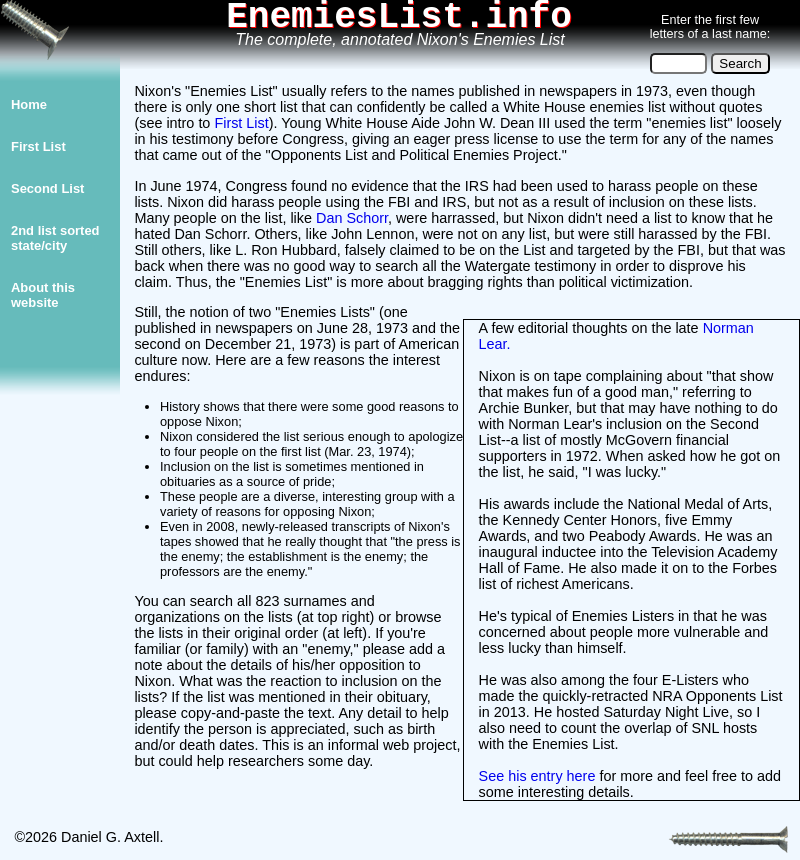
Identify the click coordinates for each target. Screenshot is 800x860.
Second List (47, 188)
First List (38, 146)
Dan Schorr (352, 218)
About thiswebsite (43, 295)
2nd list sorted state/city (55, 238)
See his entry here (537, 776)
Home (29, 104)
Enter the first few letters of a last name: (710, 27)
